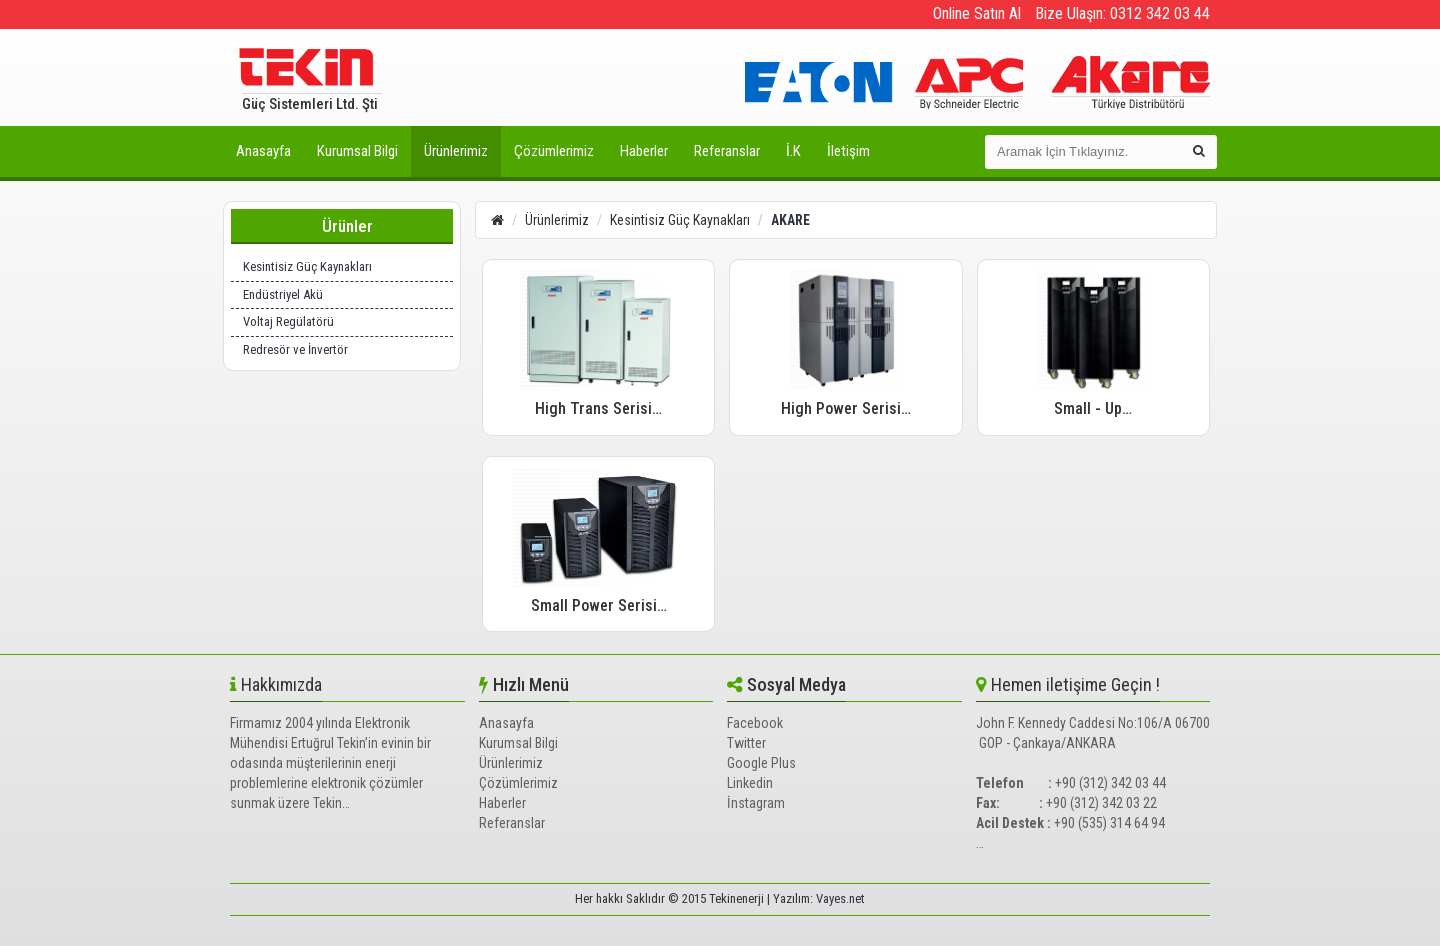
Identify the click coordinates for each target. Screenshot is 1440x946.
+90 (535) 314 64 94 (1109, 823)
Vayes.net (840, 898)
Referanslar (727, 151)
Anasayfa (263, 151)
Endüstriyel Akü (283, 294)
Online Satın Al (977, 13)
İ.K (793, 151)
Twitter (746, 743)
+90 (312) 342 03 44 (1110, 783)
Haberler (644, 151)
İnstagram (756, 803)
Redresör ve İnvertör (295, 349)
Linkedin (750, 783)
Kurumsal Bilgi (357, 151)
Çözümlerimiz (554, 151)
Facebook (755, 723)
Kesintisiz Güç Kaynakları (307, 266)
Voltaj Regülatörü (288, 321)
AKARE (790, 220)
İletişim (848, 151)
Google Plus (761, 763)
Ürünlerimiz (456, 151)
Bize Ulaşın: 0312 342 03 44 (1122, 13)
